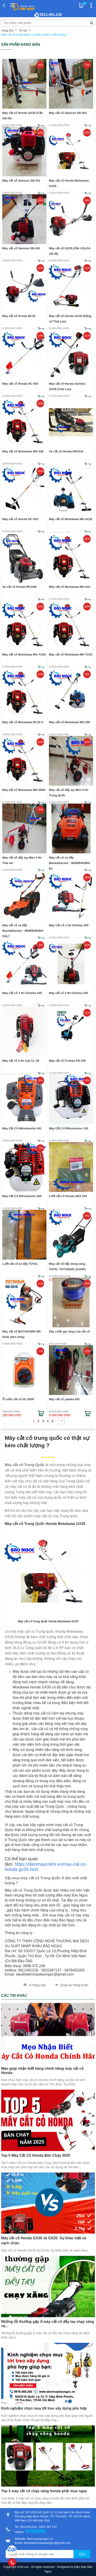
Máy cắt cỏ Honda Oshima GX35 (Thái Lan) (67, 386)
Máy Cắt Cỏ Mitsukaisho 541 (22, 1128)
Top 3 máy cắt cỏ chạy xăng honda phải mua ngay (44, 2491)
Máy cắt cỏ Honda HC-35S (20, 383)
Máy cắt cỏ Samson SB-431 (21, 248)
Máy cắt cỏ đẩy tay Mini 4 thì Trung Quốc (68, 792)
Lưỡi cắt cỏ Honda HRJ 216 (68, 1196)
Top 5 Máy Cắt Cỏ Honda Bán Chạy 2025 (35, 2155)
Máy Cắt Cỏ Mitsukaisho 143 (68, 1128)
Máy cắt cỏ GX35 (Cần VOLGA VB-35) (70, 251)
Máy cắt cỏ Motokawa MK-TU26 (24, 654)
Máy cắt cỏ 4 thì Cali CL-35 (20, 1060)
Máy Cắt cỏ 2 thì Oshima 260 (68, 925)
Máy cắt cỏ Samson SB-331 (21, 180)
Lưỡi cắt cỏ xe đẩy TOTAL (20, 1263)
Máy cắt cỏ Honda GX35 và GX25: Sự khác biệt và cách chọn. (43, 2240)
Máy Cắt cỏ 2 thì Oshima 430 (22, 993)
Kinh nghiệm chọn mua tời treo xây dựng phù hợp (44, 2408)
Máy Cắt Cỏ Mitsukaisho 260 (22, 1196)
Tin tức (23, 30)
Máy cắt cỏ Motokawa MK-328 (22, 451)
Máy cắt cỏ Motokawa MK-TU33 (70, 654)
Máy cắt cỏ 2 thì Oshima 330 (68, 993)
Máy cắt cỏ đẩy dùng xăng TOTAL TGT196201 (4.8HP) (67, 1266)
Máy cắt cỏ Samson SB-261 (68, 113)
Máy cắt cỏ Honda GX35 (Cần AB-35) (22, 115)
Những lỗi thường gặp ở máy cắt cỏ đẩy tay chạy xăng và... (47, 2324)
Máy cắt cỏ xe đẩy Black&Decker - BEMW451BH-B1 (70, 861)
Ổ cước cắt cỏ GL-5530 (18, 1399)
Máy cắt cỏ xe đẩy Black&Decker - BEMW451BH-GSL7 (23, 929)
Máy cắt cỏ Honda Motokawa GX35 (69, 183)
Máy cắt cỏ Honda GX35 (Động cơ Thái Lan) (70, 318)
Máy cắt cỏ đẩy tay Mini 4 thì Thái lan (21, 860)
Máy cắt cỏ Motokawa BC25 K (22, 722)
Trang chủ (7, 30)
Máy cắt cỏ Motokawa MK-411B (70, 519)
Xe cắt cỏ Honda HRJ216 (66, 451)
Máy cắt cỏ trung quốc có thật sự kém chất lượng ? (34, 34)
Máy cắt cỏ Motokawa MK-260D (24, 790)
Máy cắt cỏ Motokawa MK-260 (69, 722)
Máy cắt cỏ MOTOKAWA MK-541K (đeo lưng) (22, 1334)
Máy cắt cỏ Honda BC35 (18, 316)
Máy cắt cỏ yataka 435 (64, 1399)
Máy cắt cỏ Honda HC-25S (20, 519)
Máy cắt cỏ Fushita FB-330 (67, 1060)
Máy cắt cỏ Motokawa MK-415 (69, 586)
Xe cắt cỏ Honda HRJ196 (19, 586)
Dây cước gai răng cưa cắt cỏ (69, 1331)
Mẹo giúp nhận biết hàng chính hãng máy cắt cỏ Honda (42, 2071)
